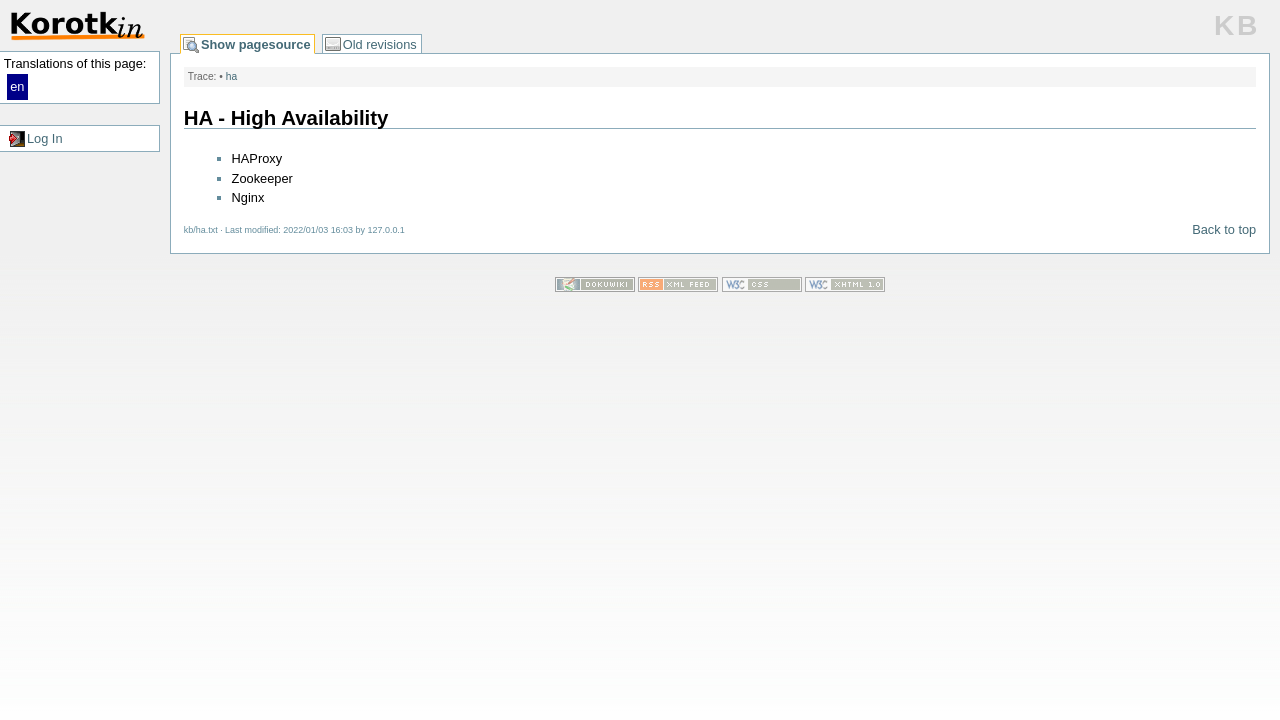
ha (231, 76)
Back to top (1224, 229)
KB (1237, 25)
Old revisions (380, 44)
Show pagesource (256, 44)
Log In (45, 138)
